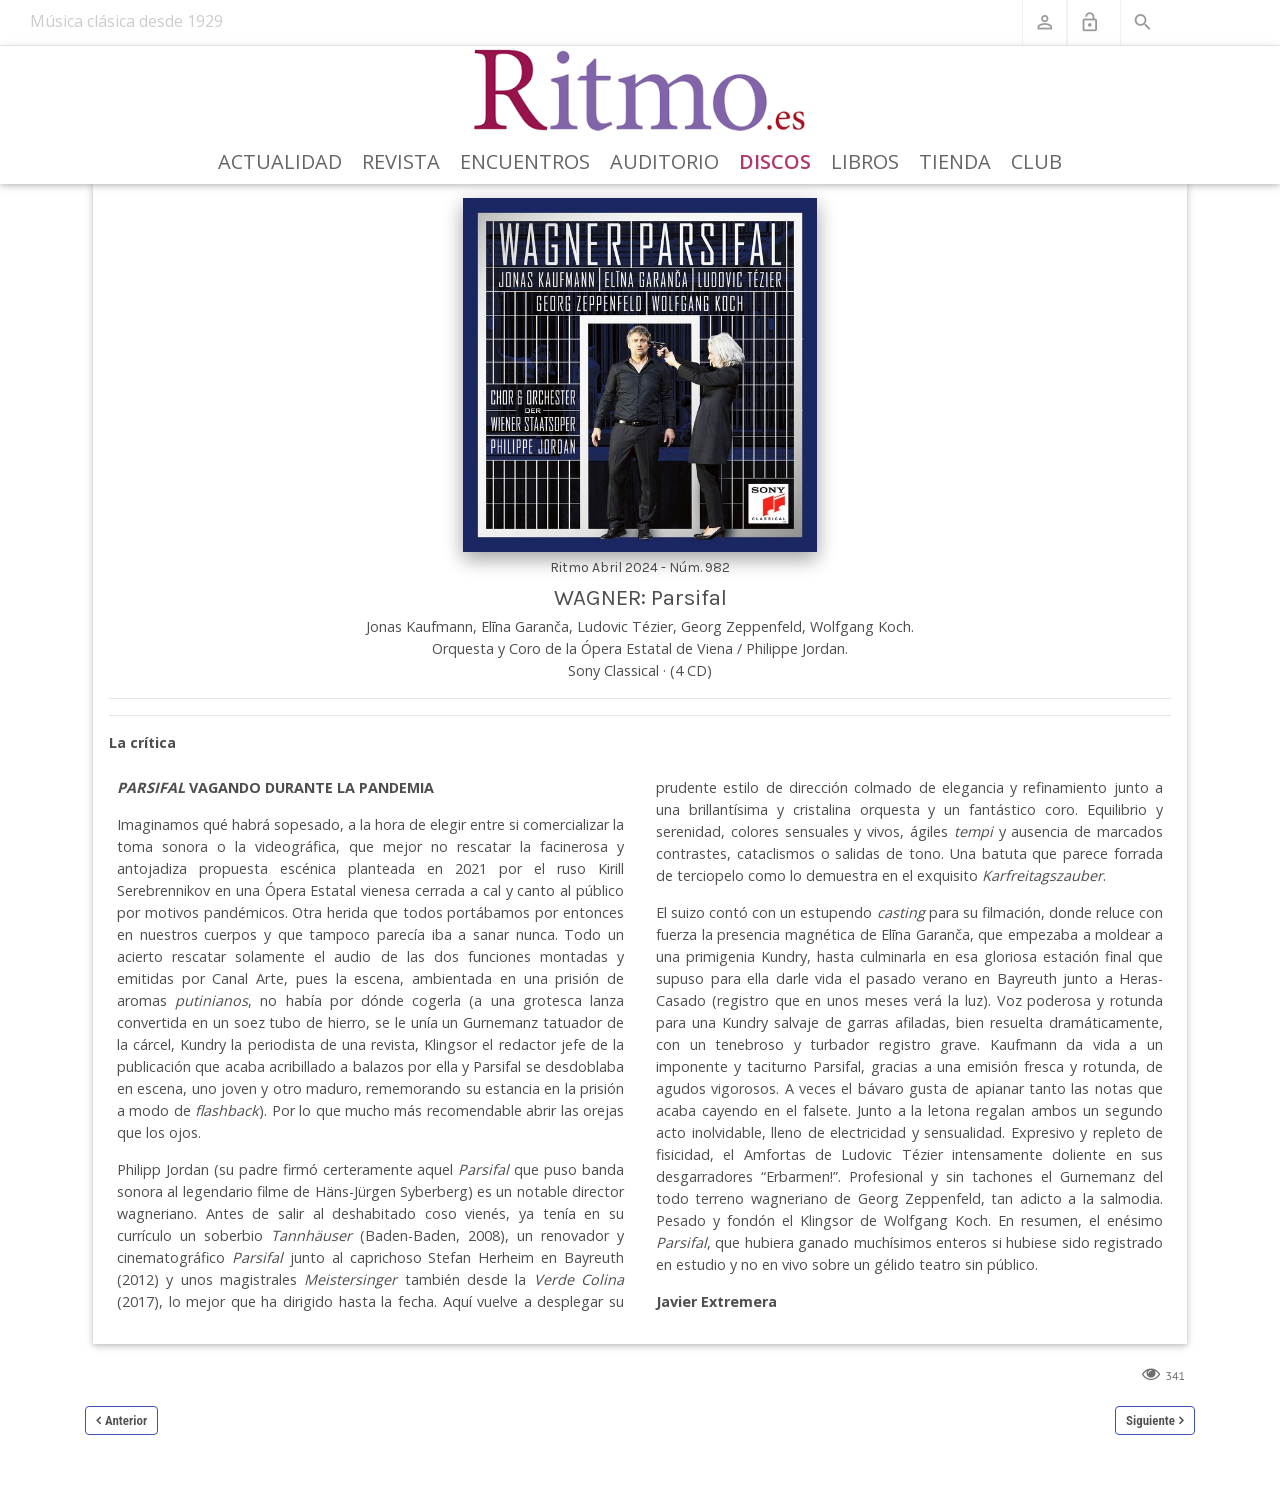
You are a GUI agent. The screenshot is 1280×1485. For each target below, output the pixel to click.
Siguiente (1150, 1420)
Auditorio (664, 161)
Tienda (955, 161)
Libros (865, 161)
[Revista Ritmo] (640, 91)
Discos (775, 161)
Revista (401, 161)
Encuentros (525, 161)
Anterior (126, 1420)
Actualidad (280, 161)
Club (1036, 161)
